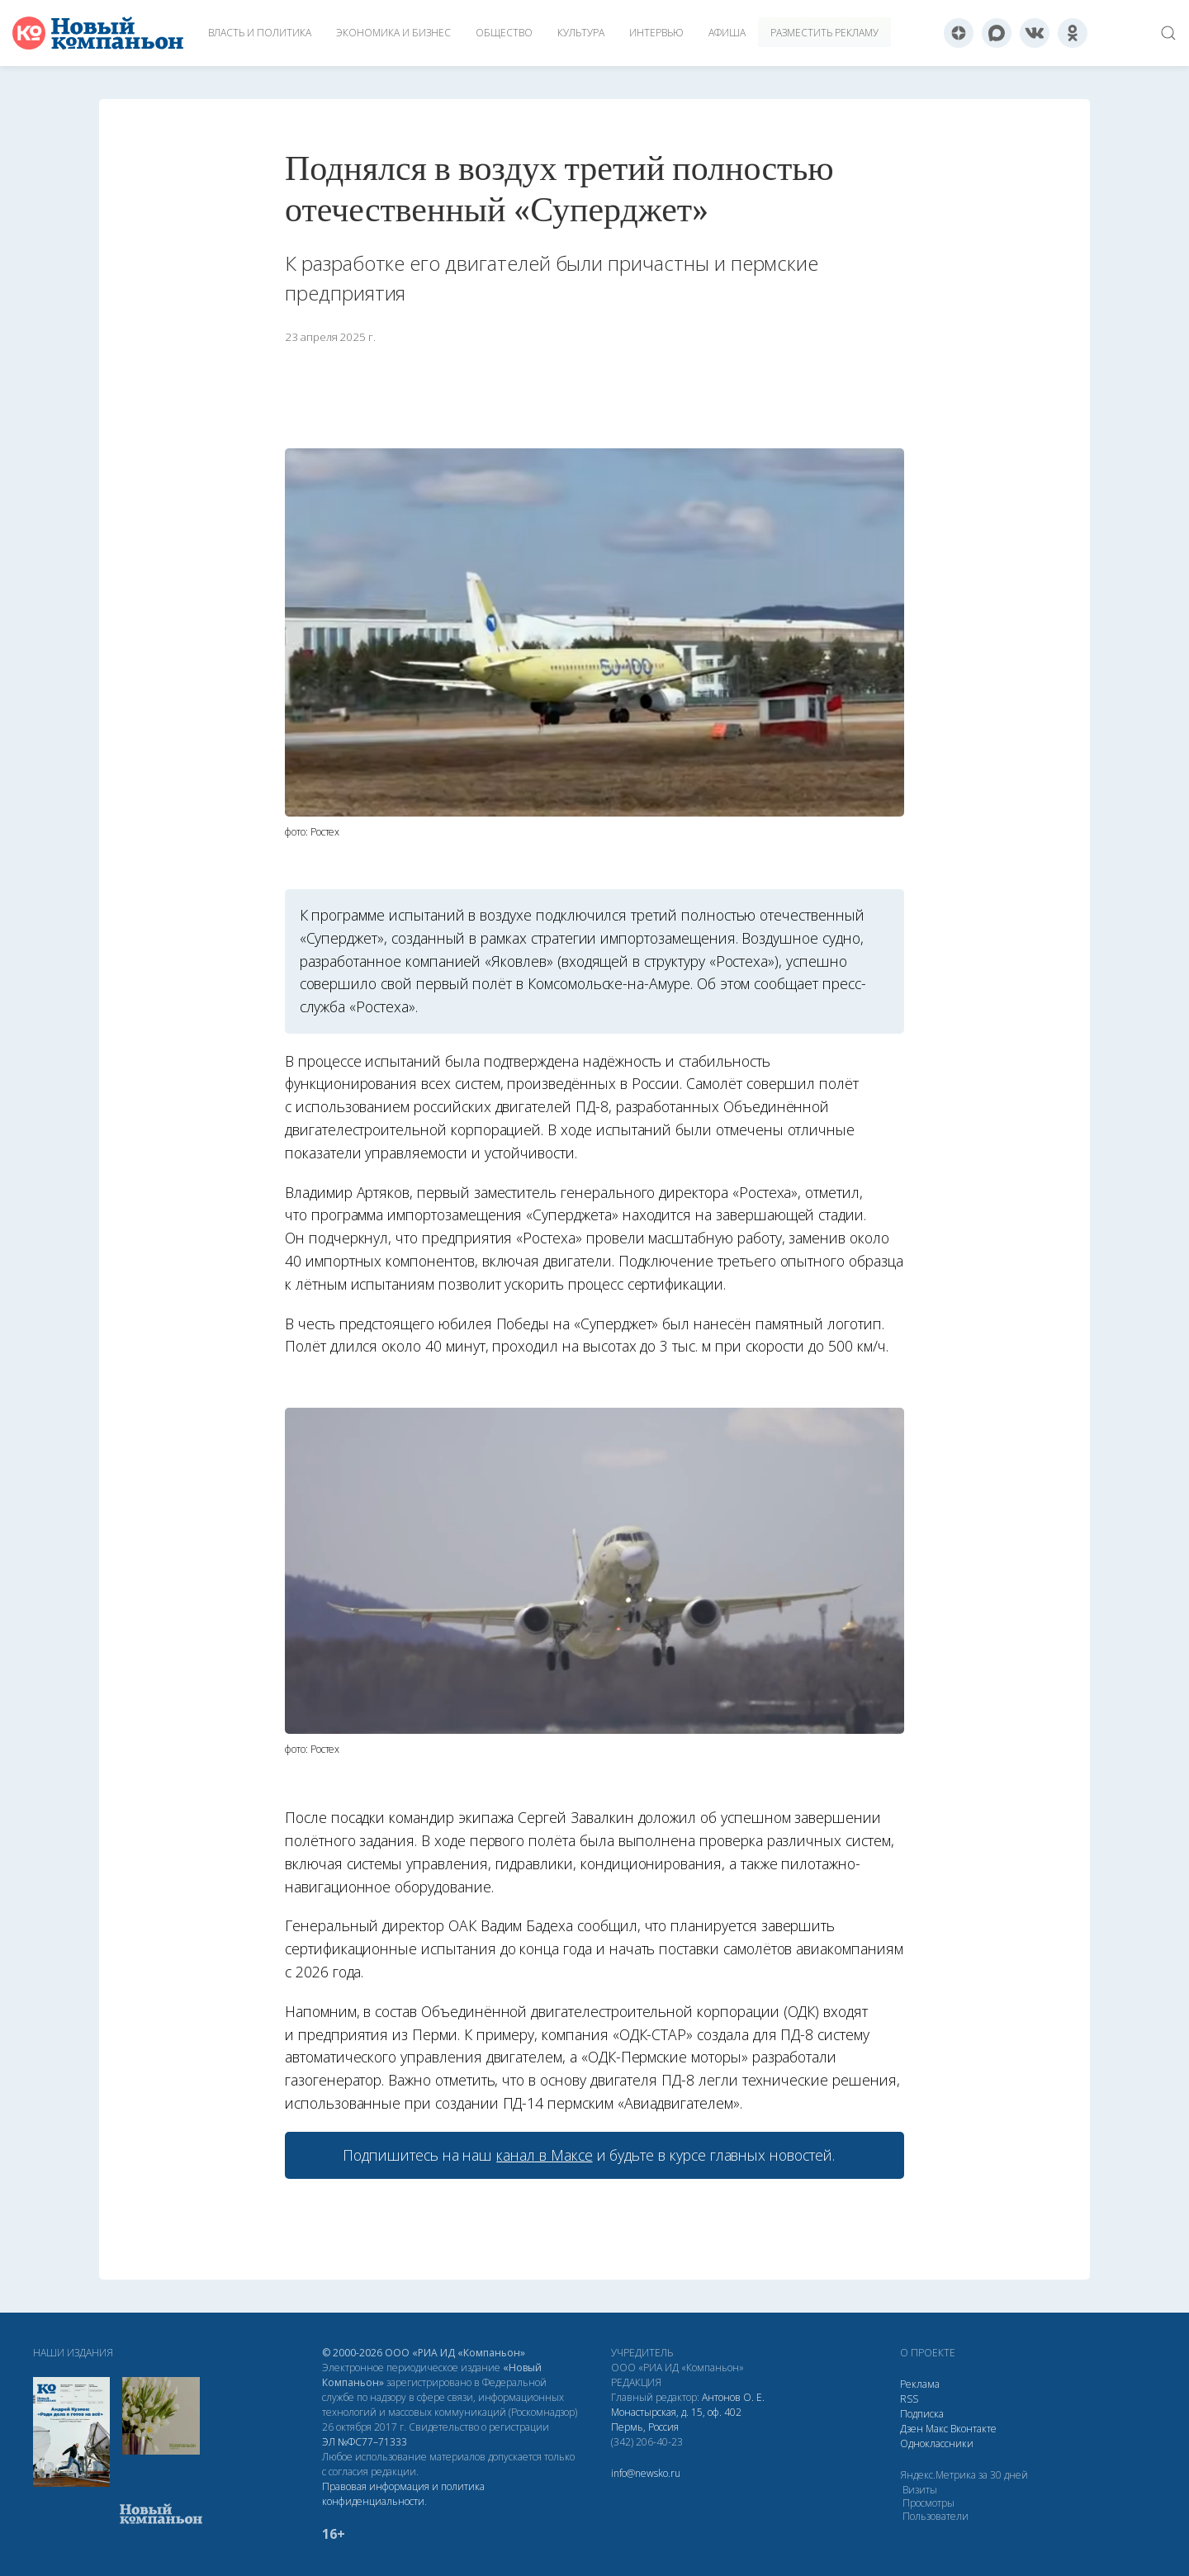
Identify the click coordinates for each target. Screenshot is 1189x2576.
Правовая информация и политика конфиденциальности (403, 2493)
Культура (580, 33)
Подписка (922, 2414)
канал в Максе (544, 2155)
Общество (504, 33)
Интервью (656, 33)
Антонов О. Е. (733, 2397)
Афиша (727, 33)
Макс (937, 2429)
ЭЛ (364, 2442)
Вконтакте (973, 2429)
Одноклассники (936, 2443)
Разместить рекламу (824, 33)
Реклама (920, 2384)
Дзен (911, 2429)
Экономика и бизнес (393, 33)
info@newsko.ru (645, 2473)
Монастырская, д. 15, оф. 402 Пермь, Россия (676, 2419)
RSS (909, 2399)
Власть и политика (259, 33)
